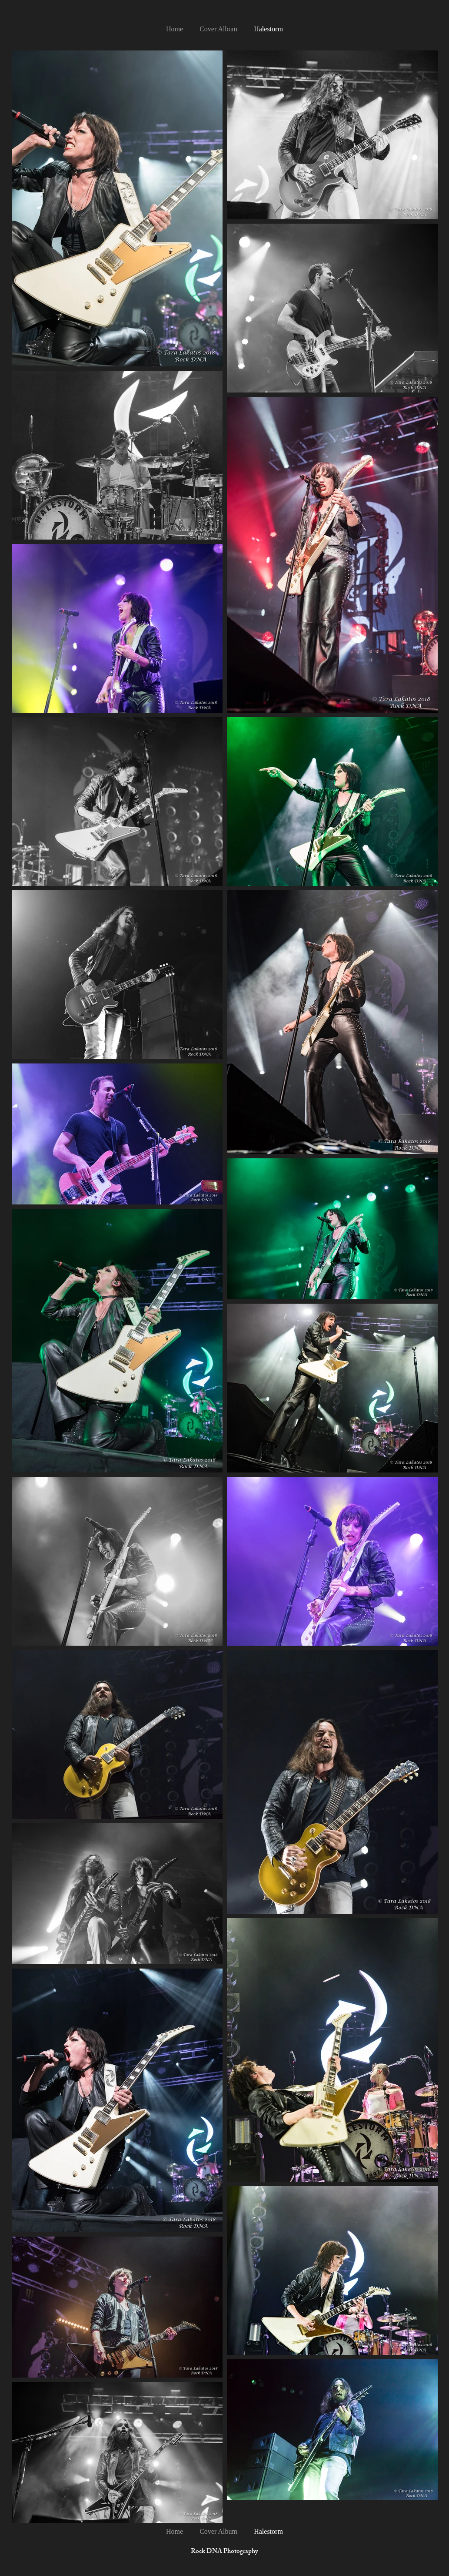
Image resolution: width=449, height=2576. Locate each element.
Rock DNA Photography (224, 2552)
